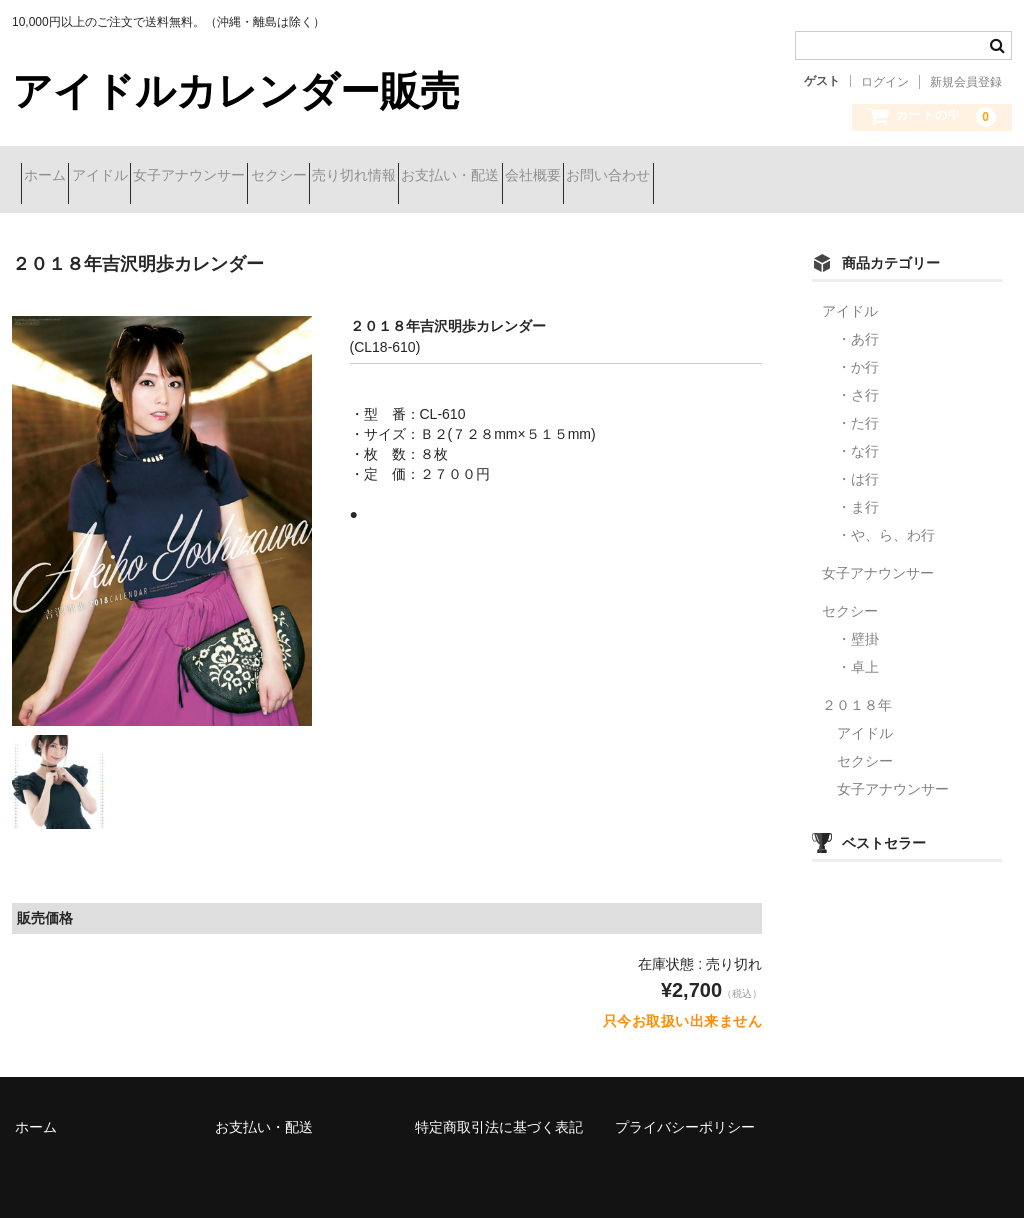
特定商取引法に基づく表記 (499, 1112)
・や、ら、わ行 (886, 520)
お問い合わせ (866, 177)
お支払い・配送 (637, 177)
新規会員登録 (966, 82)
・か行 (858, 352)
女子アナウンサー (269, 177)
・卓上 (858, 652)
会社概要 (755, 177)
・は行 (858, 464)
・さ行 (858, 380)
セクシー (394, 177)
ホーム (54, 177)
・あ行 (858, 324)
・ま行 (858, 492)
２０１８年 (857, 690)
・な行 (858, 436)
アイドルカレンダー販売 (236, 91)
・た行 (858, 408)
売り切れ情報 (505, 177)
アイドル (144, 177)
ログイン (885, 82)
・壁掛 (858, 624)
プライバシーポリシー (685, 1112)
